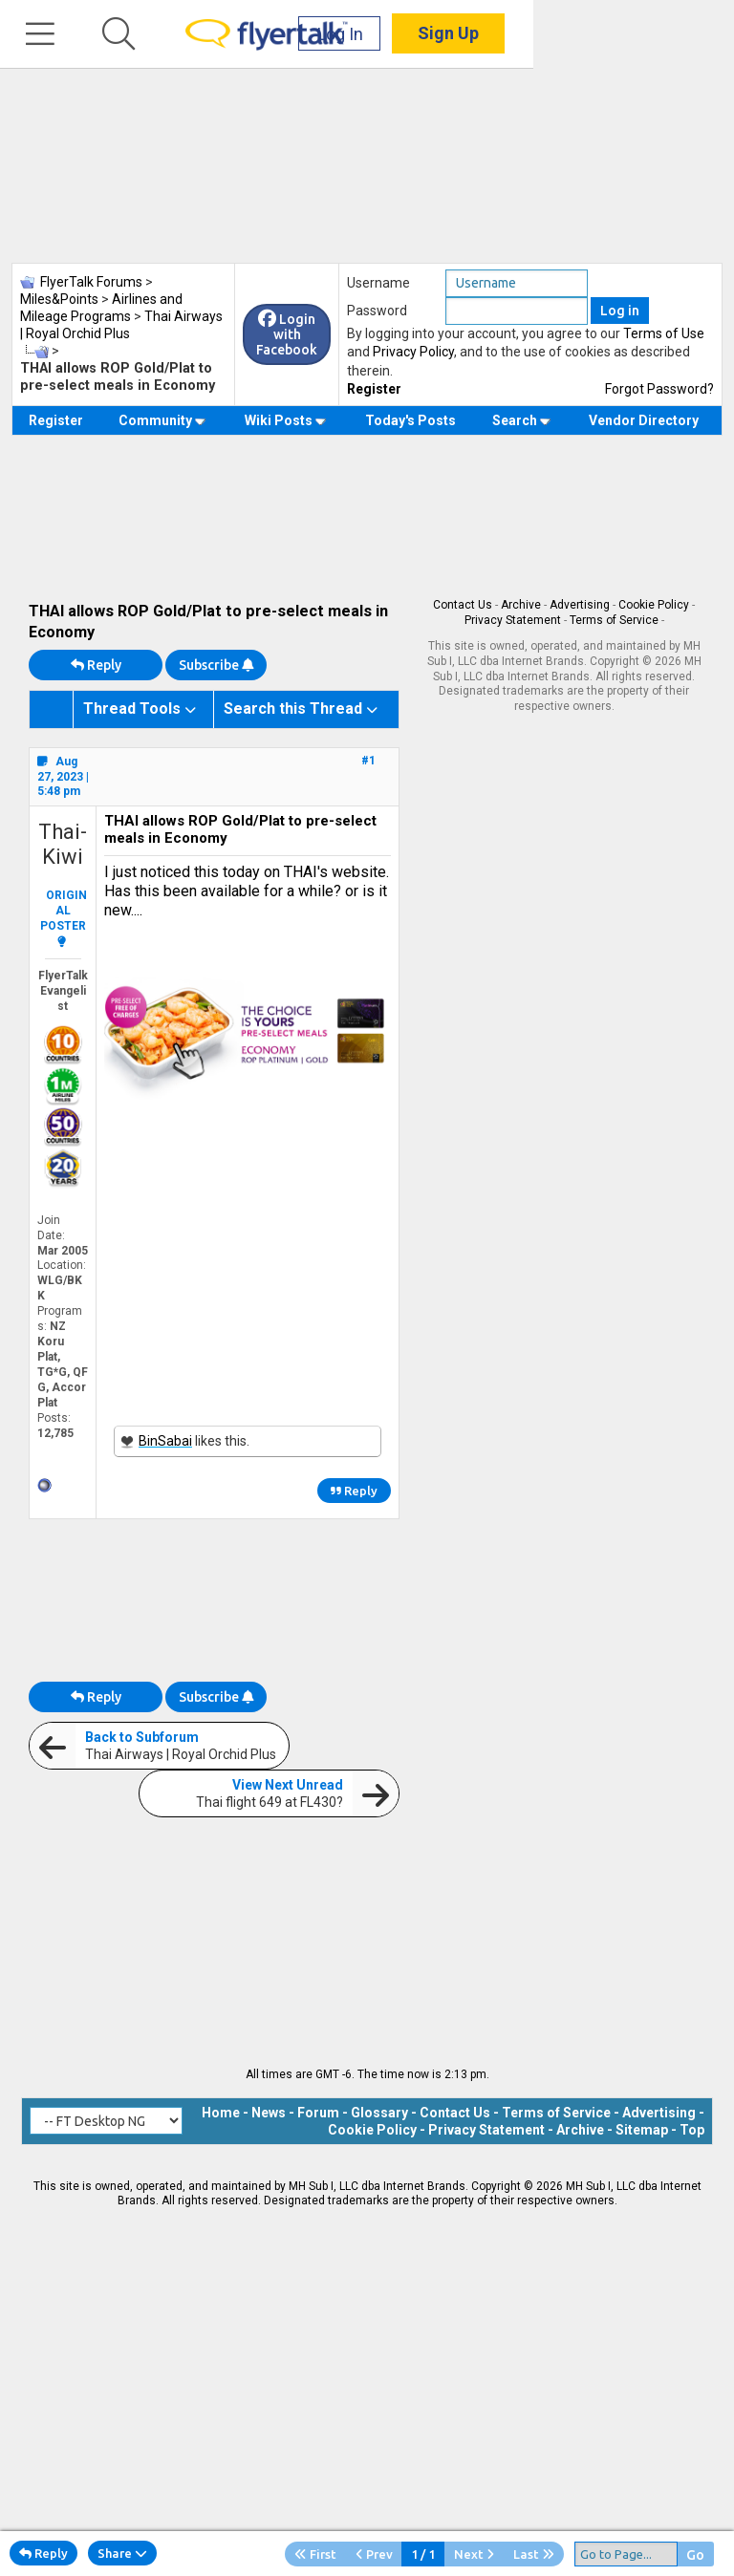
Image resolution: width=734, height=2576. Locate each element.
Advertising (580, 605)
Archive (521, 605)
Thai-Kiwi (62, 844)
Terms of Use (663, 333)
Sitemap (641, 2129)
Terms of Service (614, 620)
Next (474, 2554)
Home (221, 2112)
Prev (374, 2554)
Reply (96, 665)
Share (122, 2553)
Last (533, 2554)
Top (692, 2129)
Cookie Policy (653, 605)
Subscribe (216, 665)
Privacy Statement (512, 620)
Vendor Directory (644, 420)
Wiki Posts (285, 420)
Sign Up (649, 38)
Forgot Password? (659, 389)
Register (374, 389)
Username (378, 282)
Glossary (379, 2112)
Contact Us (462, 605)
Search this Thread (293, 708)
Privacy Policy (413, 351)
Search (521, 420)
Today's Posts (410, 420)
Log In (541, 38)
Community (162, 420)
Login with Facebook (286, 334)
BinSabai (165, 1441)
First (315, 2554)
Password (377, 310)
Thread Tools (132, 708)
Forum (318, 2112)
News (268, 2112)
